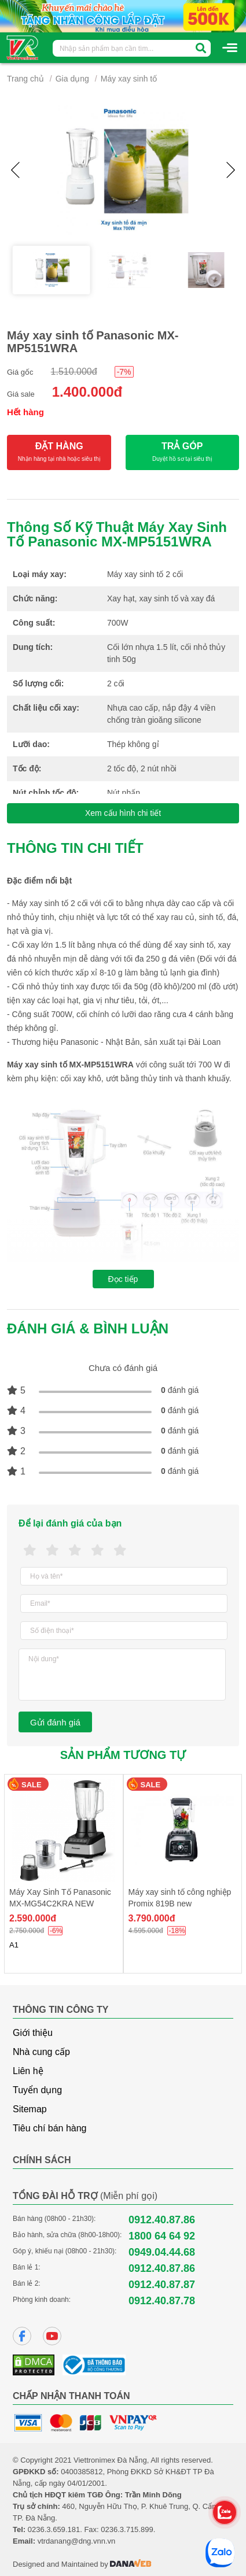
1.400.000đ (87, 392)
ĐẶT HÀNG (59, 452)
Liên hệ (28, 2071)
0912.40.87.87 (161, 2284)
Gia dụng (72, 78)
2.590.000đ (32, 1918)
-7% (124, 371)
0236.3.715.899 (127, 2529)
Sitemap (30, 2109)
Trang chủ (25, 78)
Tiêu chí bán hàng (50, 2128)
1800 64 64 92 (161, 2236)
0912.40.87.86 (161, 2220)
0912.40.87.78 (161, 2301)
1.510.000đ (74, 371)
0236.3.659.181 (54, 2529)
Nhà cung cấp (41, 2052)
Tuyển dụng (37, 2090)
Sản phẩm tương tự (123, 1755)
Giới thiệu (33, 2033)
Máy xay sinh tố (129, 78)
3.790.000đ (151, 1918)
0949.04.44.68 (161, 2252)
